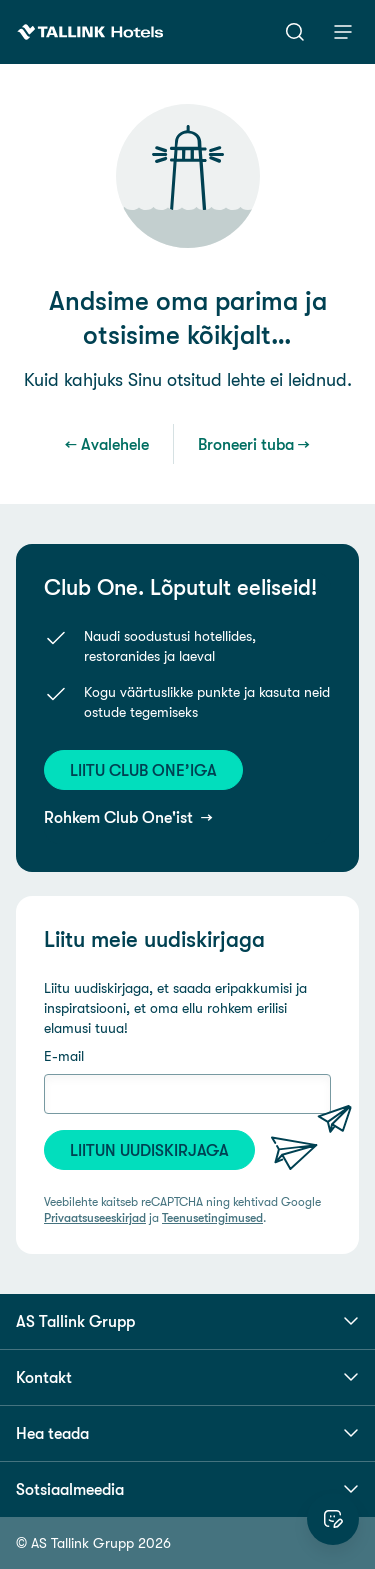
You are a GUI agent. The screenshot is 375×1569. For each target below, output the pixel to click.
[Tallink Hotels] (90, 32)
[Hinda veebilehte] (333, 1519)
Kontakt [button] (187, 1377)
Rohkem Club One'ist (120, 817)
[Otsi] (295, 32)
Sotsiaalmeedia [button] (187, 1489)
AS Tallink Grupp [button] (187, 1321)
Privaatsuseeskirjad (95, 1218)
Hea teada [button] (187, 1433)
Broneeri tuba (246, 444)
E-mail (64, 1056)
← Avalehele (107, 444)
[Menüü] (343, 32)
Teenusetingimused (212, 1218)
